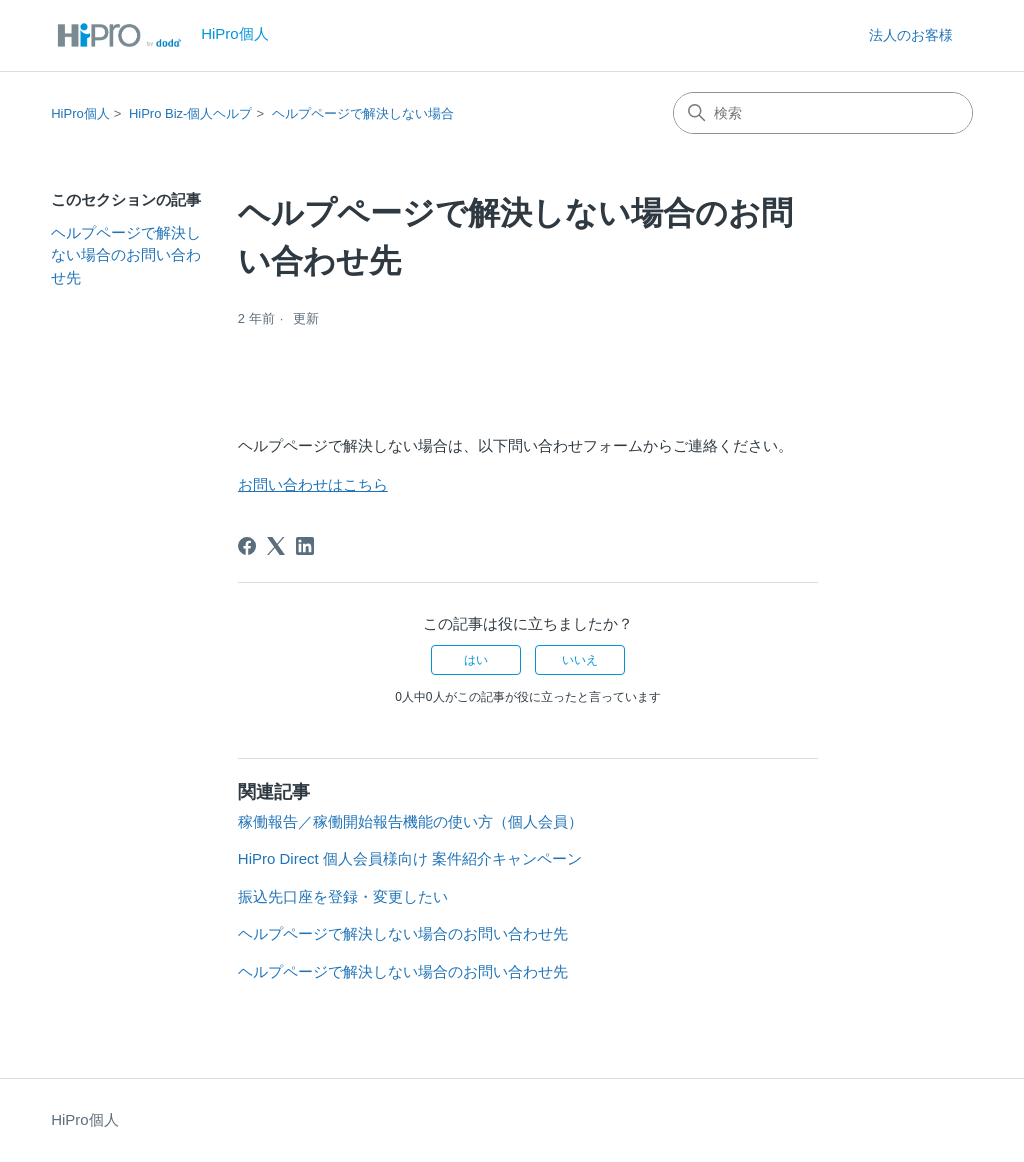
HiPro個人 (80, 113)
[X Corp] (276, 546)
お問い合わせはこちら (313, 484)
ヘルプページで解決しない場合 (363, 113)
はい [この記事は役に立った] (476, 660)
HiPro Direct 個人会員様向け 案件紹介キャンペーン (410, 858)
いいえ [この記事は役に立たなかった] (580, 660)
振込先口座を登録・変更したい (343, 896)
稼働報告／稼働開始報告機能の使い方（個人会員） (410, 821)
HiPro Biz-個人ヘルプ (191, 113)
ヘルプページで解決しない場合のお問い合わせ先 (126, 255)
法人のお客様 (911, 35)
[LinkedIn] (305, 546)
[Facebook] (247, 546)
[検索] (823, 113)
